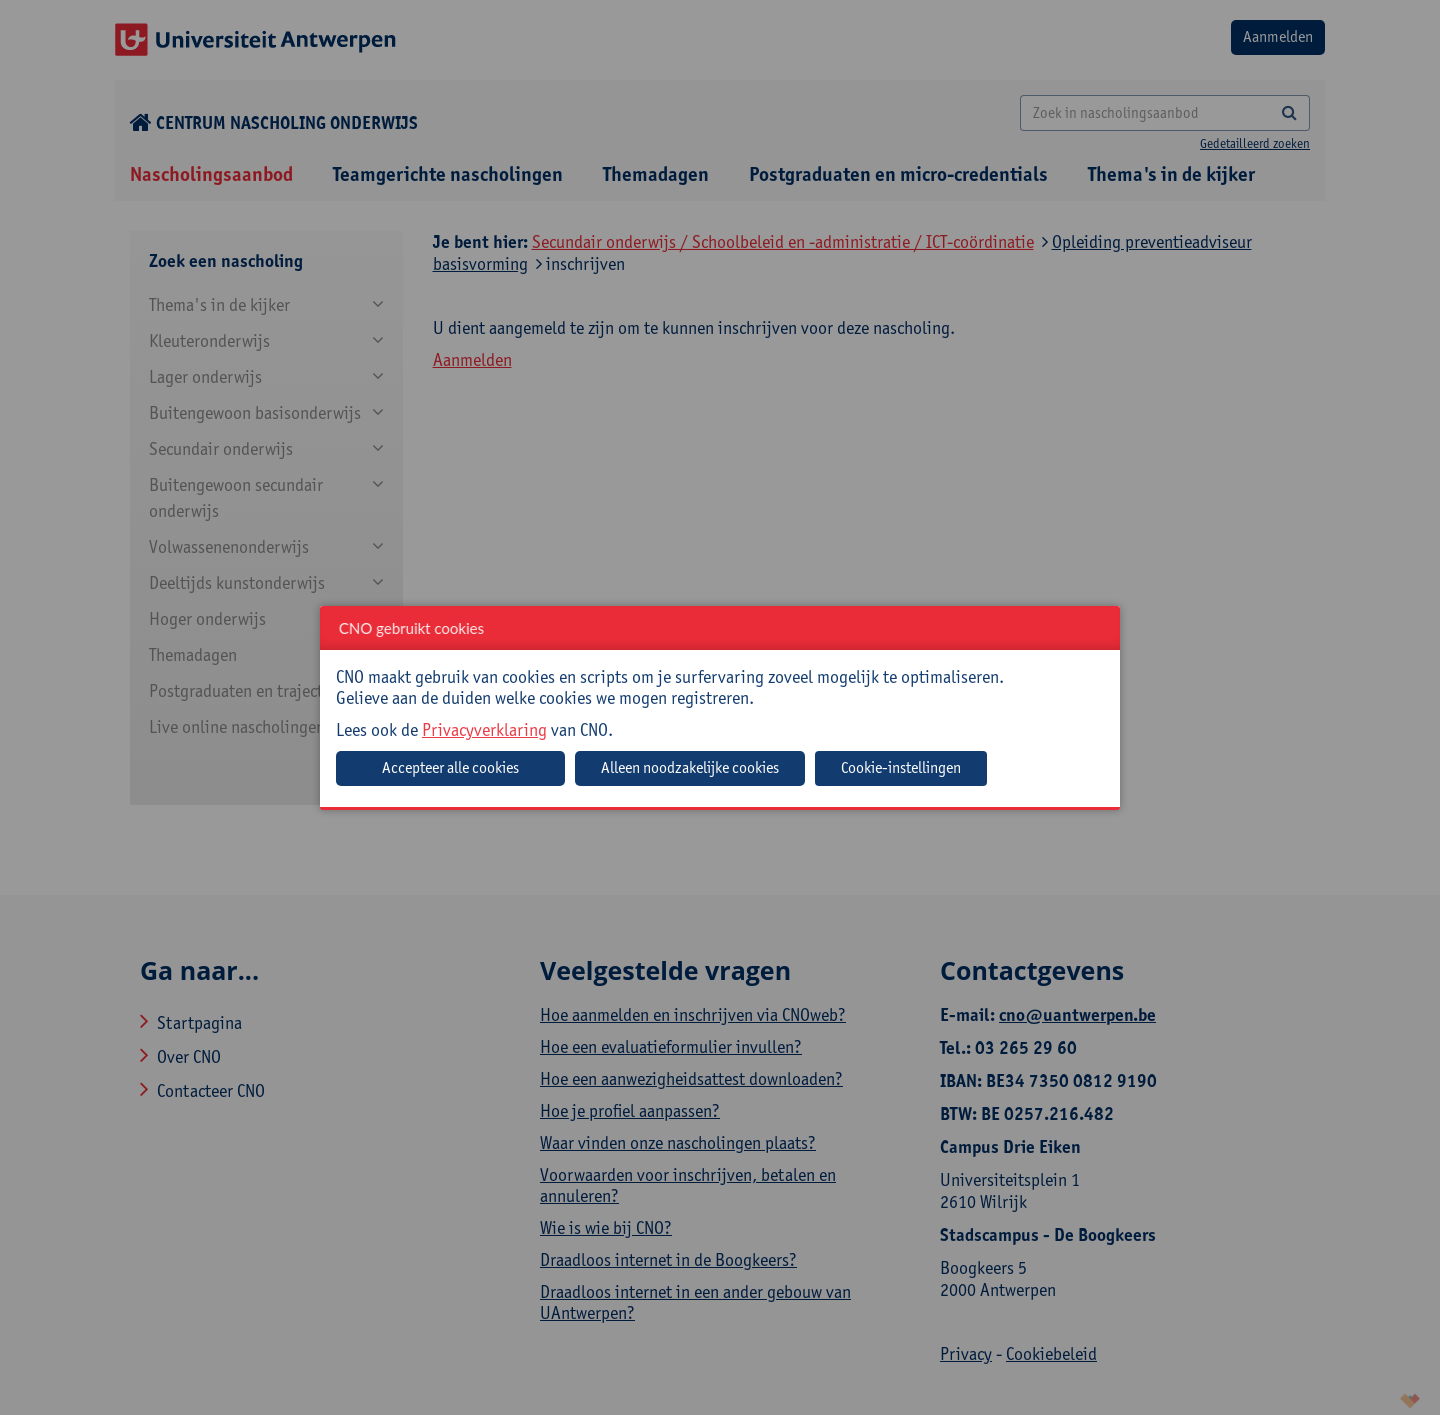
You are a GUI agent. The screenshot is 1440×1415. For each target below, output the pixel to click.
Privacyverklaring (484, 729)
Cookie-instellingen (901, 767)
